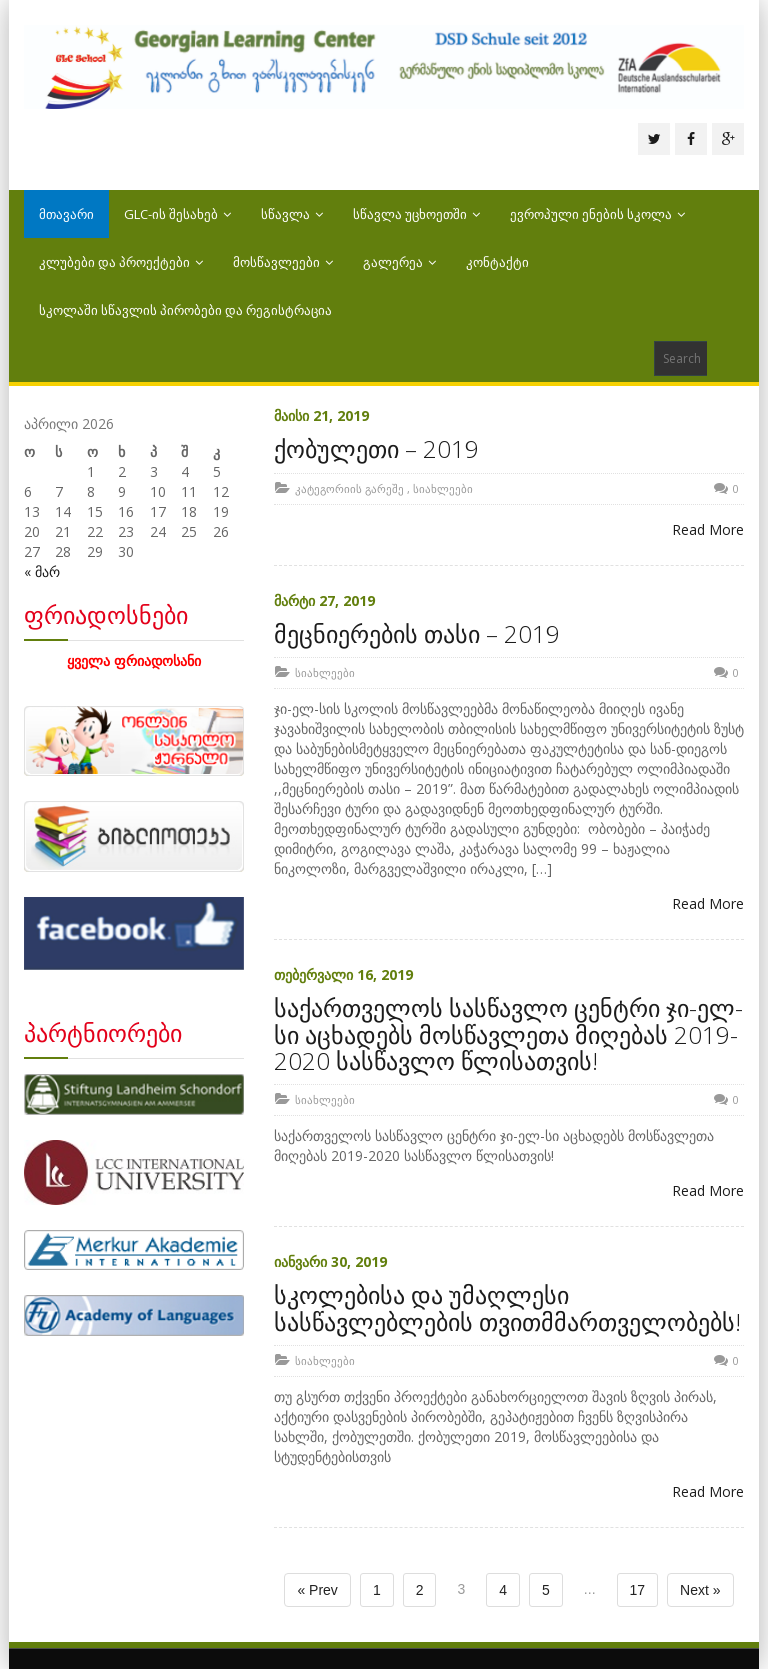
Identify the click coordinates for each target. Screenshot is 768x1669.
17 (638, 1590)
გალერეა (399, 262)
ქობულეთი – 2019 (376, 448)
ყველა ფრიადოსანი (134, 660)
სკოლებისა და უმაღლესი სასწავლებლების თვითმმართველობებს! (507, 1307)
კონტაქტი (497, 262)
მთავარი (66, 214)
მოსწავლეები (283, 262)
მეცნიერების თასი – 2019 (417, 633)
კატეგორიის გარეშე (349, 488)
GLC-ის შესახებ (177, 214)
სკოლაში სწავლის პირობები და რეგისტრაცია (185, 310)
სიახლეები (443, 488)
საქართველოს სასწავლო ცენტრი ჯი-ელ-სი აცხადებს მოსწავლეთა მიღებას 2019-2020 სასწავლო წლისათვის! (508, 1034)
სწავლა (292, 214)
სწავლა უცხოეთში (416, 214)
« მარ (42, 571)
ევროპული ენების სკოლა (597, 214)
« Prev (317, 1590)
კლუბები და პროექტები (121, 262)
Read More (708, 529)
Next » (700, 1590)
